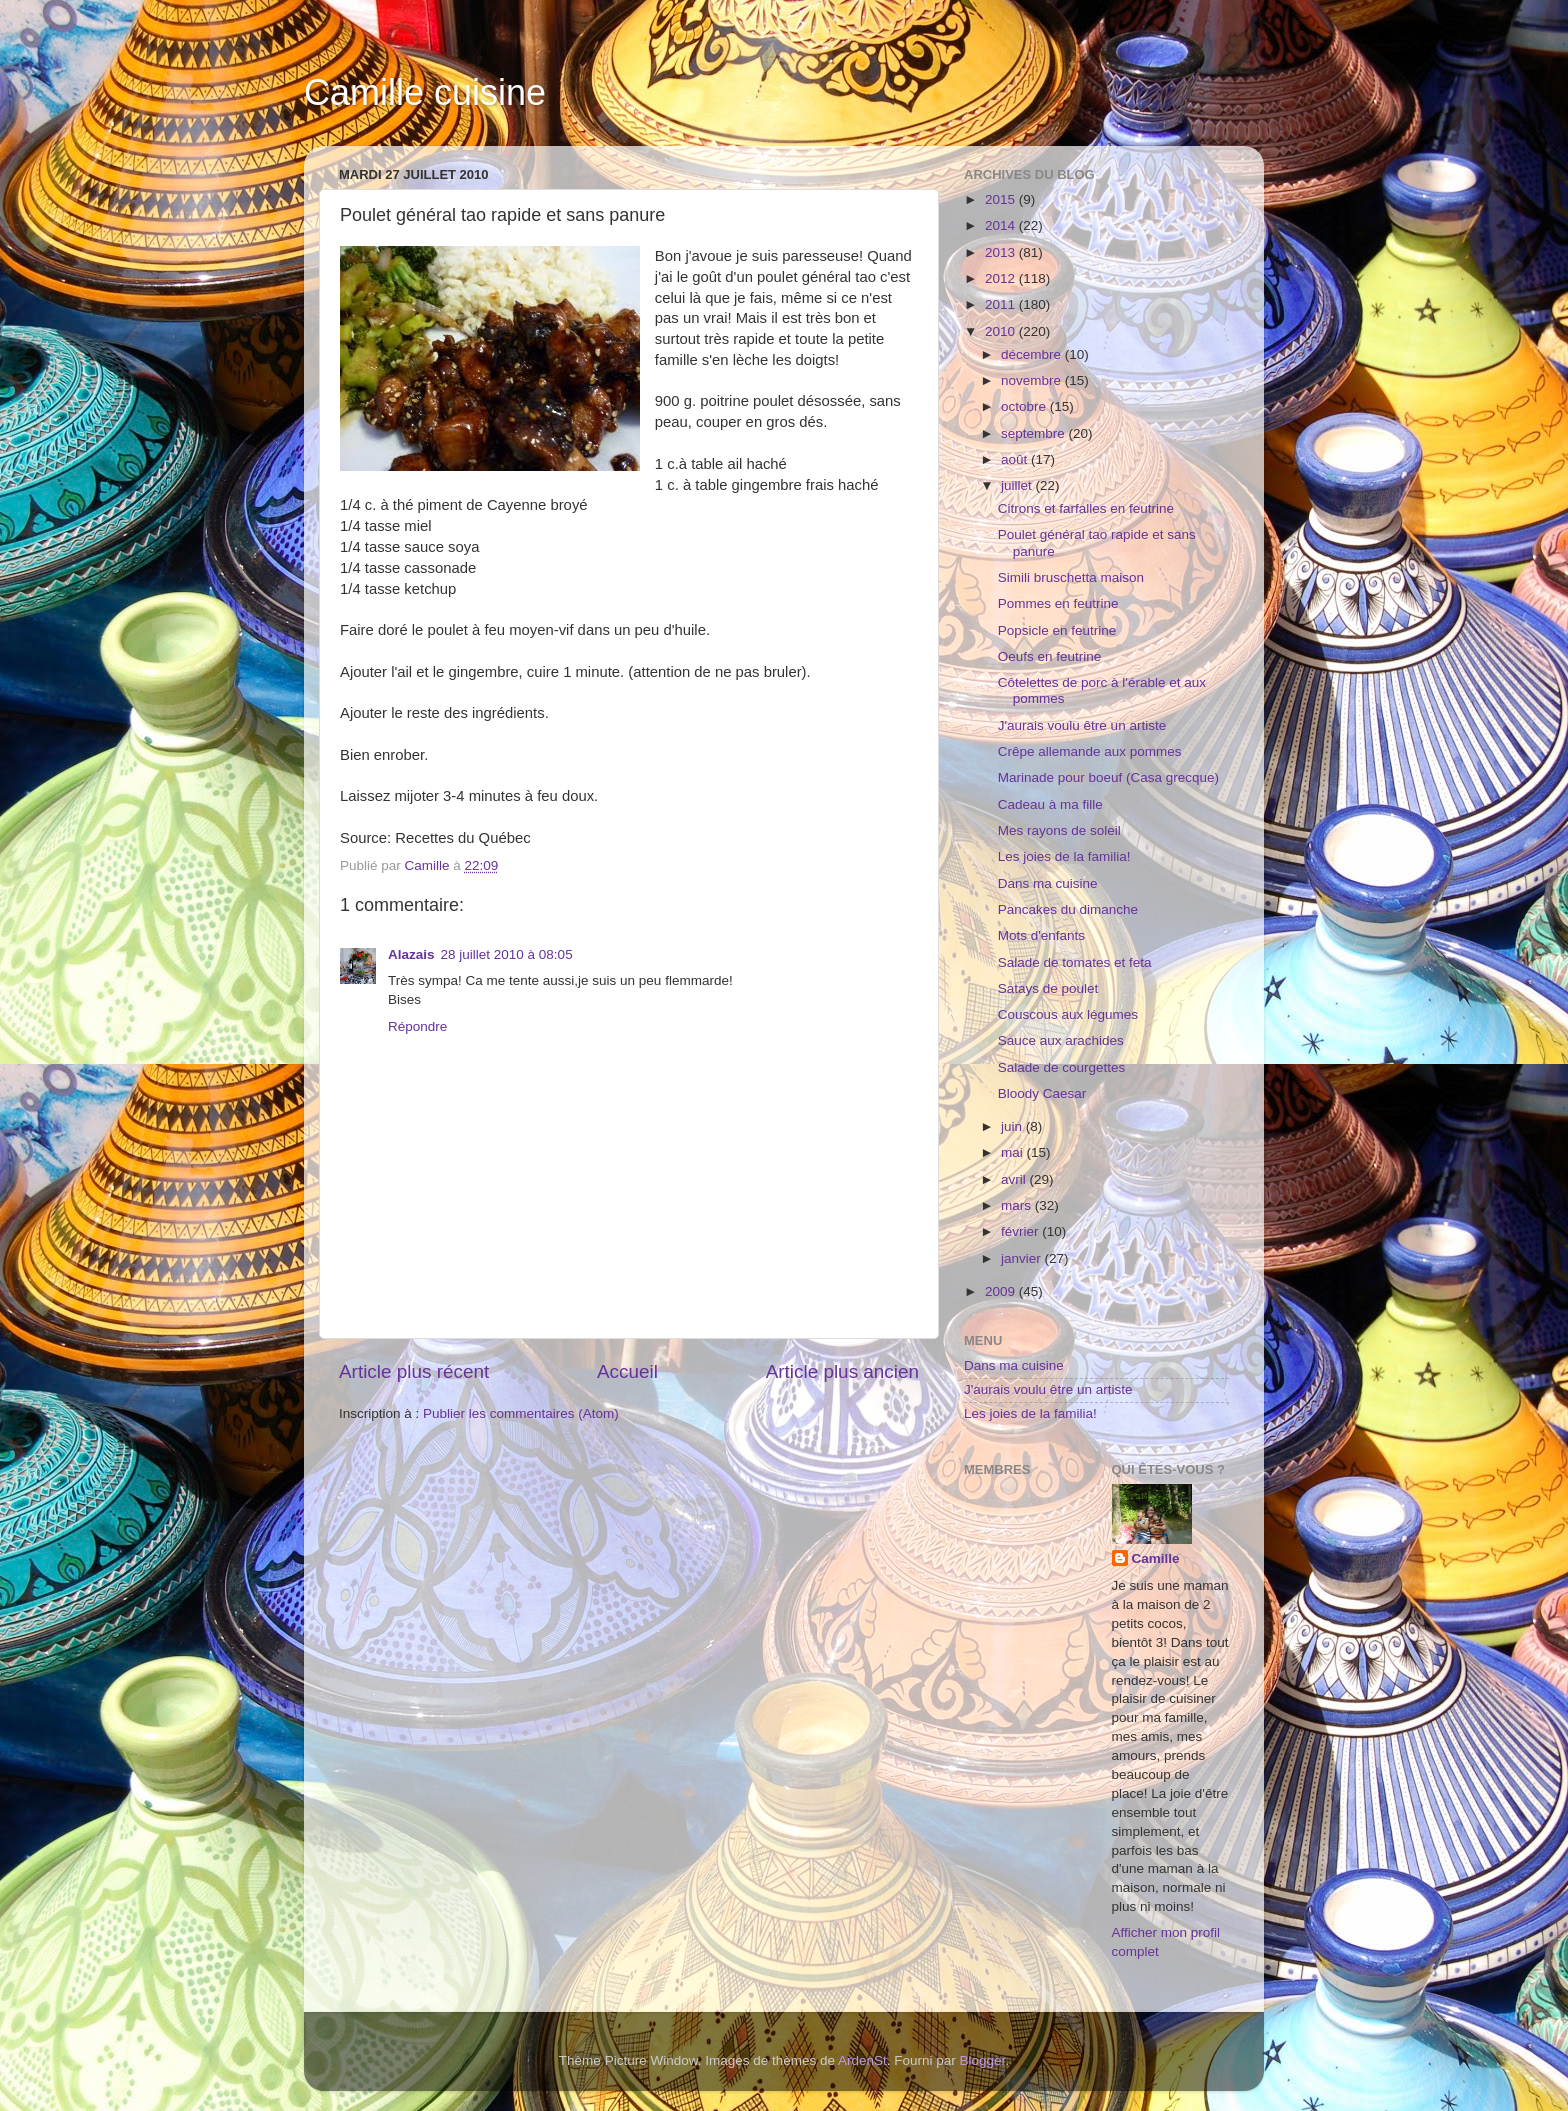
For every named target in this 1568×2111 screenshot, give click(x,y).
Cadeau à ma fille (1050, 804)
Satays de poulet (1048, 988)
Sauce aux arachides (1061, 1040)
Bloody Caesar (1042, 1093)
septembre (1035, 433)
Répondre (417, 1026)
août (1016, 459)
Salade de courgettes (1062, 1067)
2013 (1002, 252)
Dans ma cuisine (1048, 883)
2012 (1002, 278)
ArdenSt (862, 2060)
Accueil (627, 1371)
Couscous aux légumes (1068, 1014)
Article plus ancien (842, 1371)
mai (1014, 1152)
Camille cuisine (425, 92)
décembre (1033, 354)
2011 (1002, 304)
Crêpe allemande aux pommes (1090, 751)
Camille (1156, 1558)
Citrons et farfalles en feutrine (1086, 508)
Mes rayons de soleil (1059, 830)
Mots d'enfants (1041, 935)
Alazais (411, 954)
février (1021, 1231)
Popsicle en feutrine (1057, 630)
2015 (1002, 199)
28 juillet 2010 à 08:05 (507, 954)
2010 (1002, 331)
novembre (1033, 380)
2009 (1002, 1291)
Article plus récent (414, 1371)
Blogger (983, 2060)
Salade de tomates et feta (1075, 962)
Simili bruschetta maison (1071, 577)
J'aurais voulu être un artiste (1082, 725)
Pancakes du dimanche (1068, 909)
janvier (1023, 1258)
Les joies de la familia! (1064, 856)
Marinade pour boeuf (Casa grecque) (1108, 777)
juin (1013, 1126)
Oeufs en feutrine (1050, 656)
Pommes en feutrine (1058, 603)
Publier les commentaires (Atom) (521, 1413)
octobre (1025, 406)
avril (1015, 1179)
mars (1018, 1205)
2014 (1002, 225)
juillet (1018, 485)
